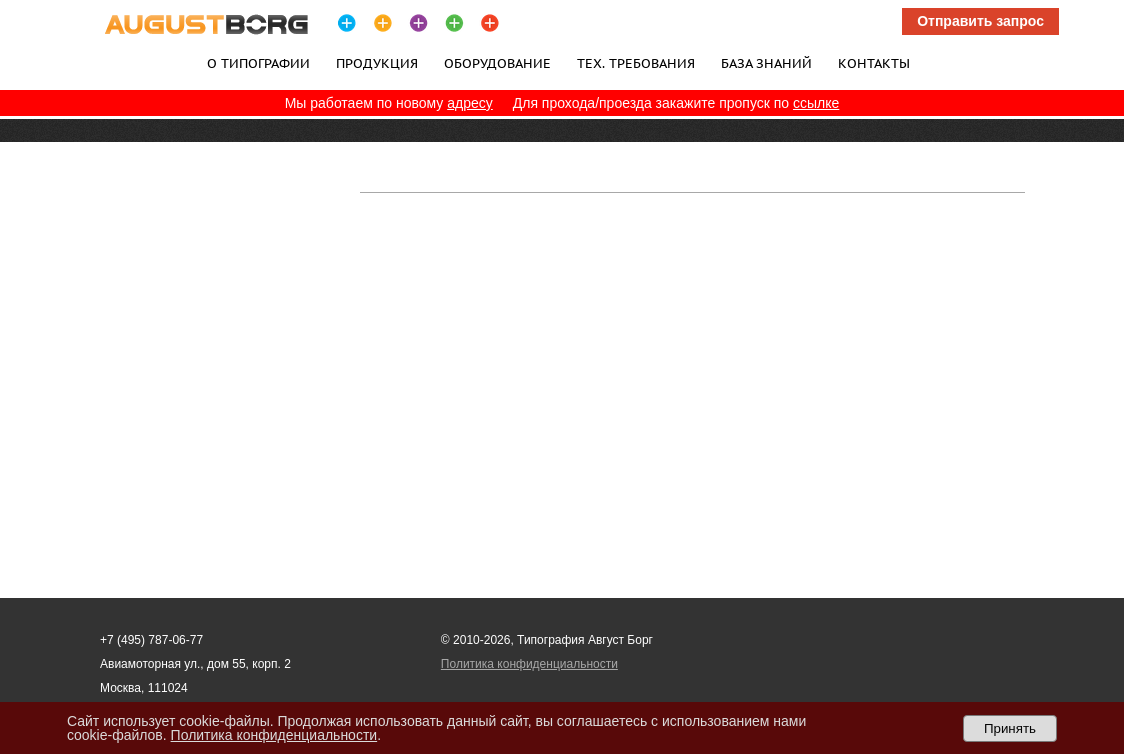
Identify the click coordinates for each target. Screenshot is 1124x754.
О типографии (258, 63)
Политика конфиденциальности (529, 664)
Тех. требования (636, 63)
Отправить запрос (980, 21)
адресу (470, 103)
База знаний (766, 63)
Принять (1010, 728)
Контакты (874, 63)
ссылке (816, 103)
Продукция (377, 63)
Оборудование (497, 63)
